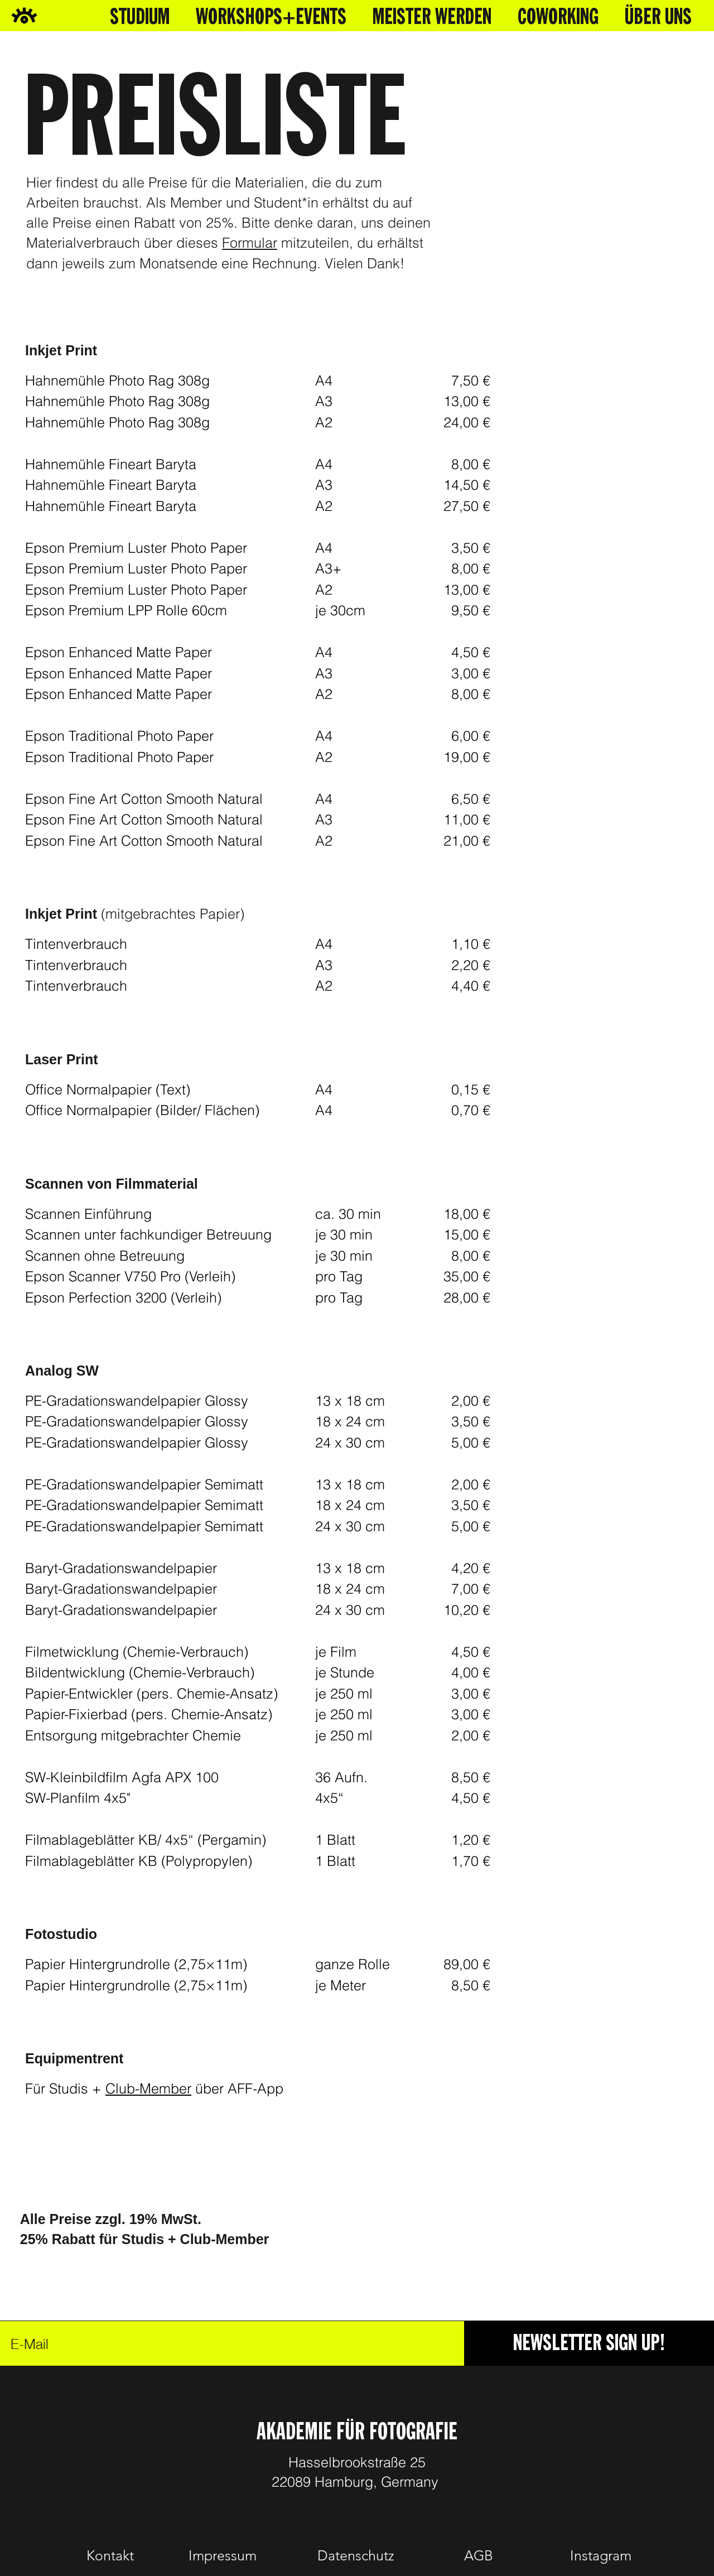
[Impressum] (222, 2556)
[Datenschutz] (356, 2556)
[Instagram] (600, 2556)
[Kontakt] (110, 2556)
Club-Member (148, 2088)
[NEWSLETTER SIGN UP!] (589, 2343)
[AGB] (478, 2556)
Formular (249, 242)
